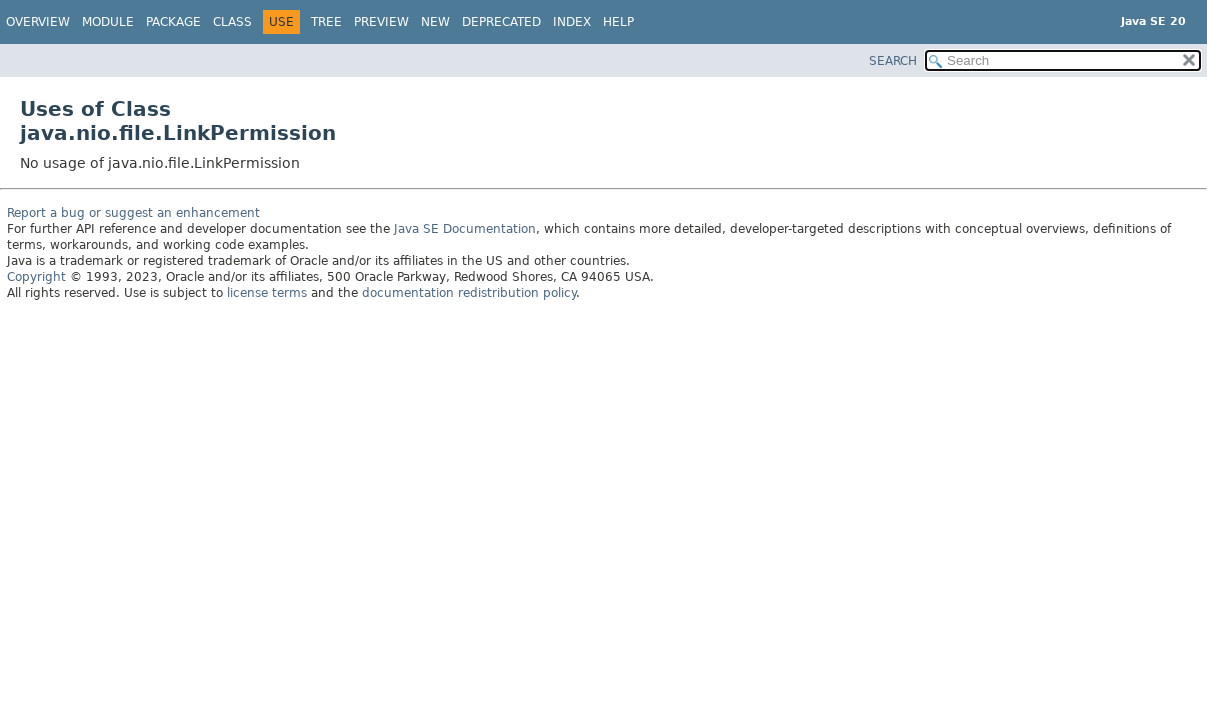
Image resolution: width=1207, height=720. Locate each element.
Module (108, 22)
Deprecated (501, 22)
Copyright (36, 277)
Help (618, 22)
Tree (326, 22)
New (435, 22)
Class (232, 22)
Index (572, 22)
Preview (381, 22)
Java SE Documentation (465, 229)
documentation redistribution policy (469, 293)
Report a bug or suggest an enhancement (133, 213)
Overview (38, 22)
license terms (267, 293)
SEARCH (893, 61)
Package (173, 22)
